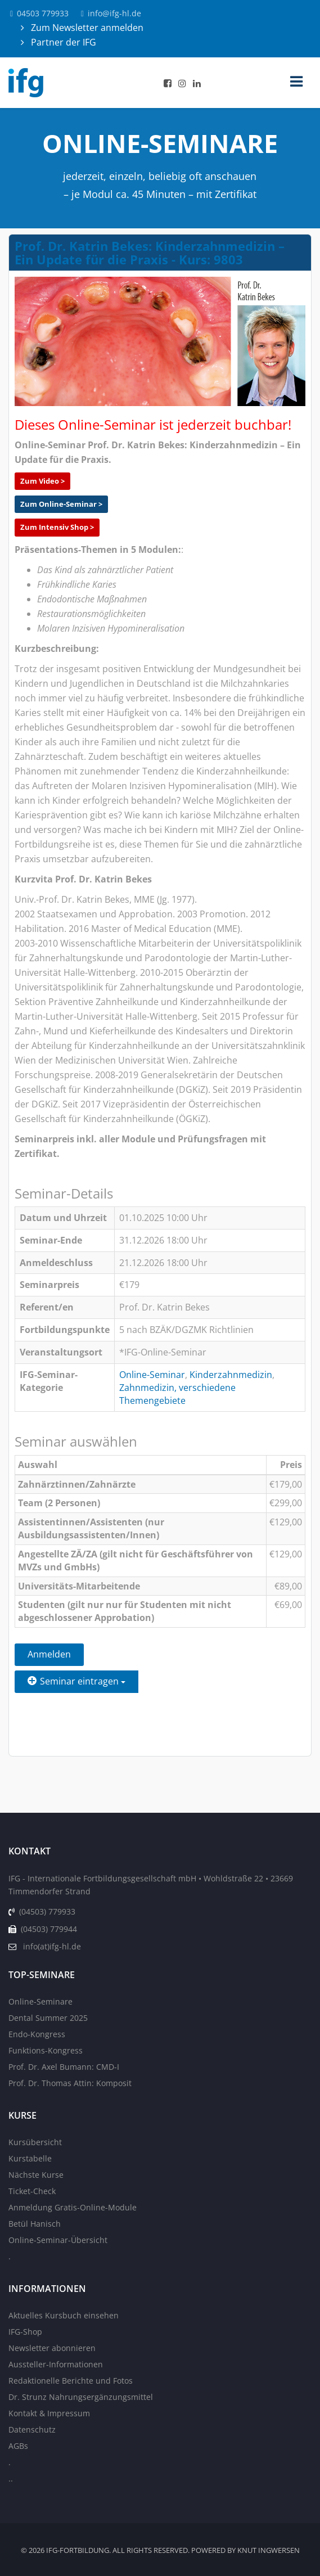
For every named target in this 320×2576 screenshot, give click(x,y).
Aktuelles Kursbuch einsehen (63, 2315)
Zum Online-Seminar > (61, 504)
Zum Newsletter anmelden (86, 27)
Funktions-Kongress (45, 2050)
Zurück (42, 1737)
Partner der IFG (62, 42)
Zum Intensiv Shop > (57, 527)
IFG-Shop (25, 2331)
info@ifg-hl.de (120, 13)
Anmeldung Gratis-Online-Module (72, 2207)
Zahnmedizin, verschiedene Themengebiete (177, 1394)
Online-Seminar (152, 1374)
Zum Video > (42, 481)
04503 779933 (43, 13)
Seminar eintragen (76, 1681)
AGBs (18, 2445)
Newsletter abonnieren (52, 2348)
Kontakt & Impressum (49, 2413)
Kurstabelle (30, 2158)
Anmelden (49, 1654)
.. (10, 2478)
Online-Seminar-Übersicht (57, 2240)
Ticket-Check (32, 2191)
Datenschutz (32, 2429)
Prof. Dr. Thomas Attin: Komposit (70, 2083)
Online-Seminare (40, 2001)
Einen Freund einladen (75, 1709)
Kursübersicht (35, 2142)
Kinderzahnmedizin (231, 1374)
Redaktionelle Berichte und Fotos (70, 2380)
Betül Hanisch (34, 2223)
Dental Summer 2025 (48, 2017)
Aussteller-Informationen (55, 2364)
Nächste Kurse (36, 2174)
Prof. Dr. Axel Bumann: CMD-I (63, 2066)
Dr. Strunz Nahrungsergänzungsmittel (80, 2397)
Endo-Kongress (36, 2034)
